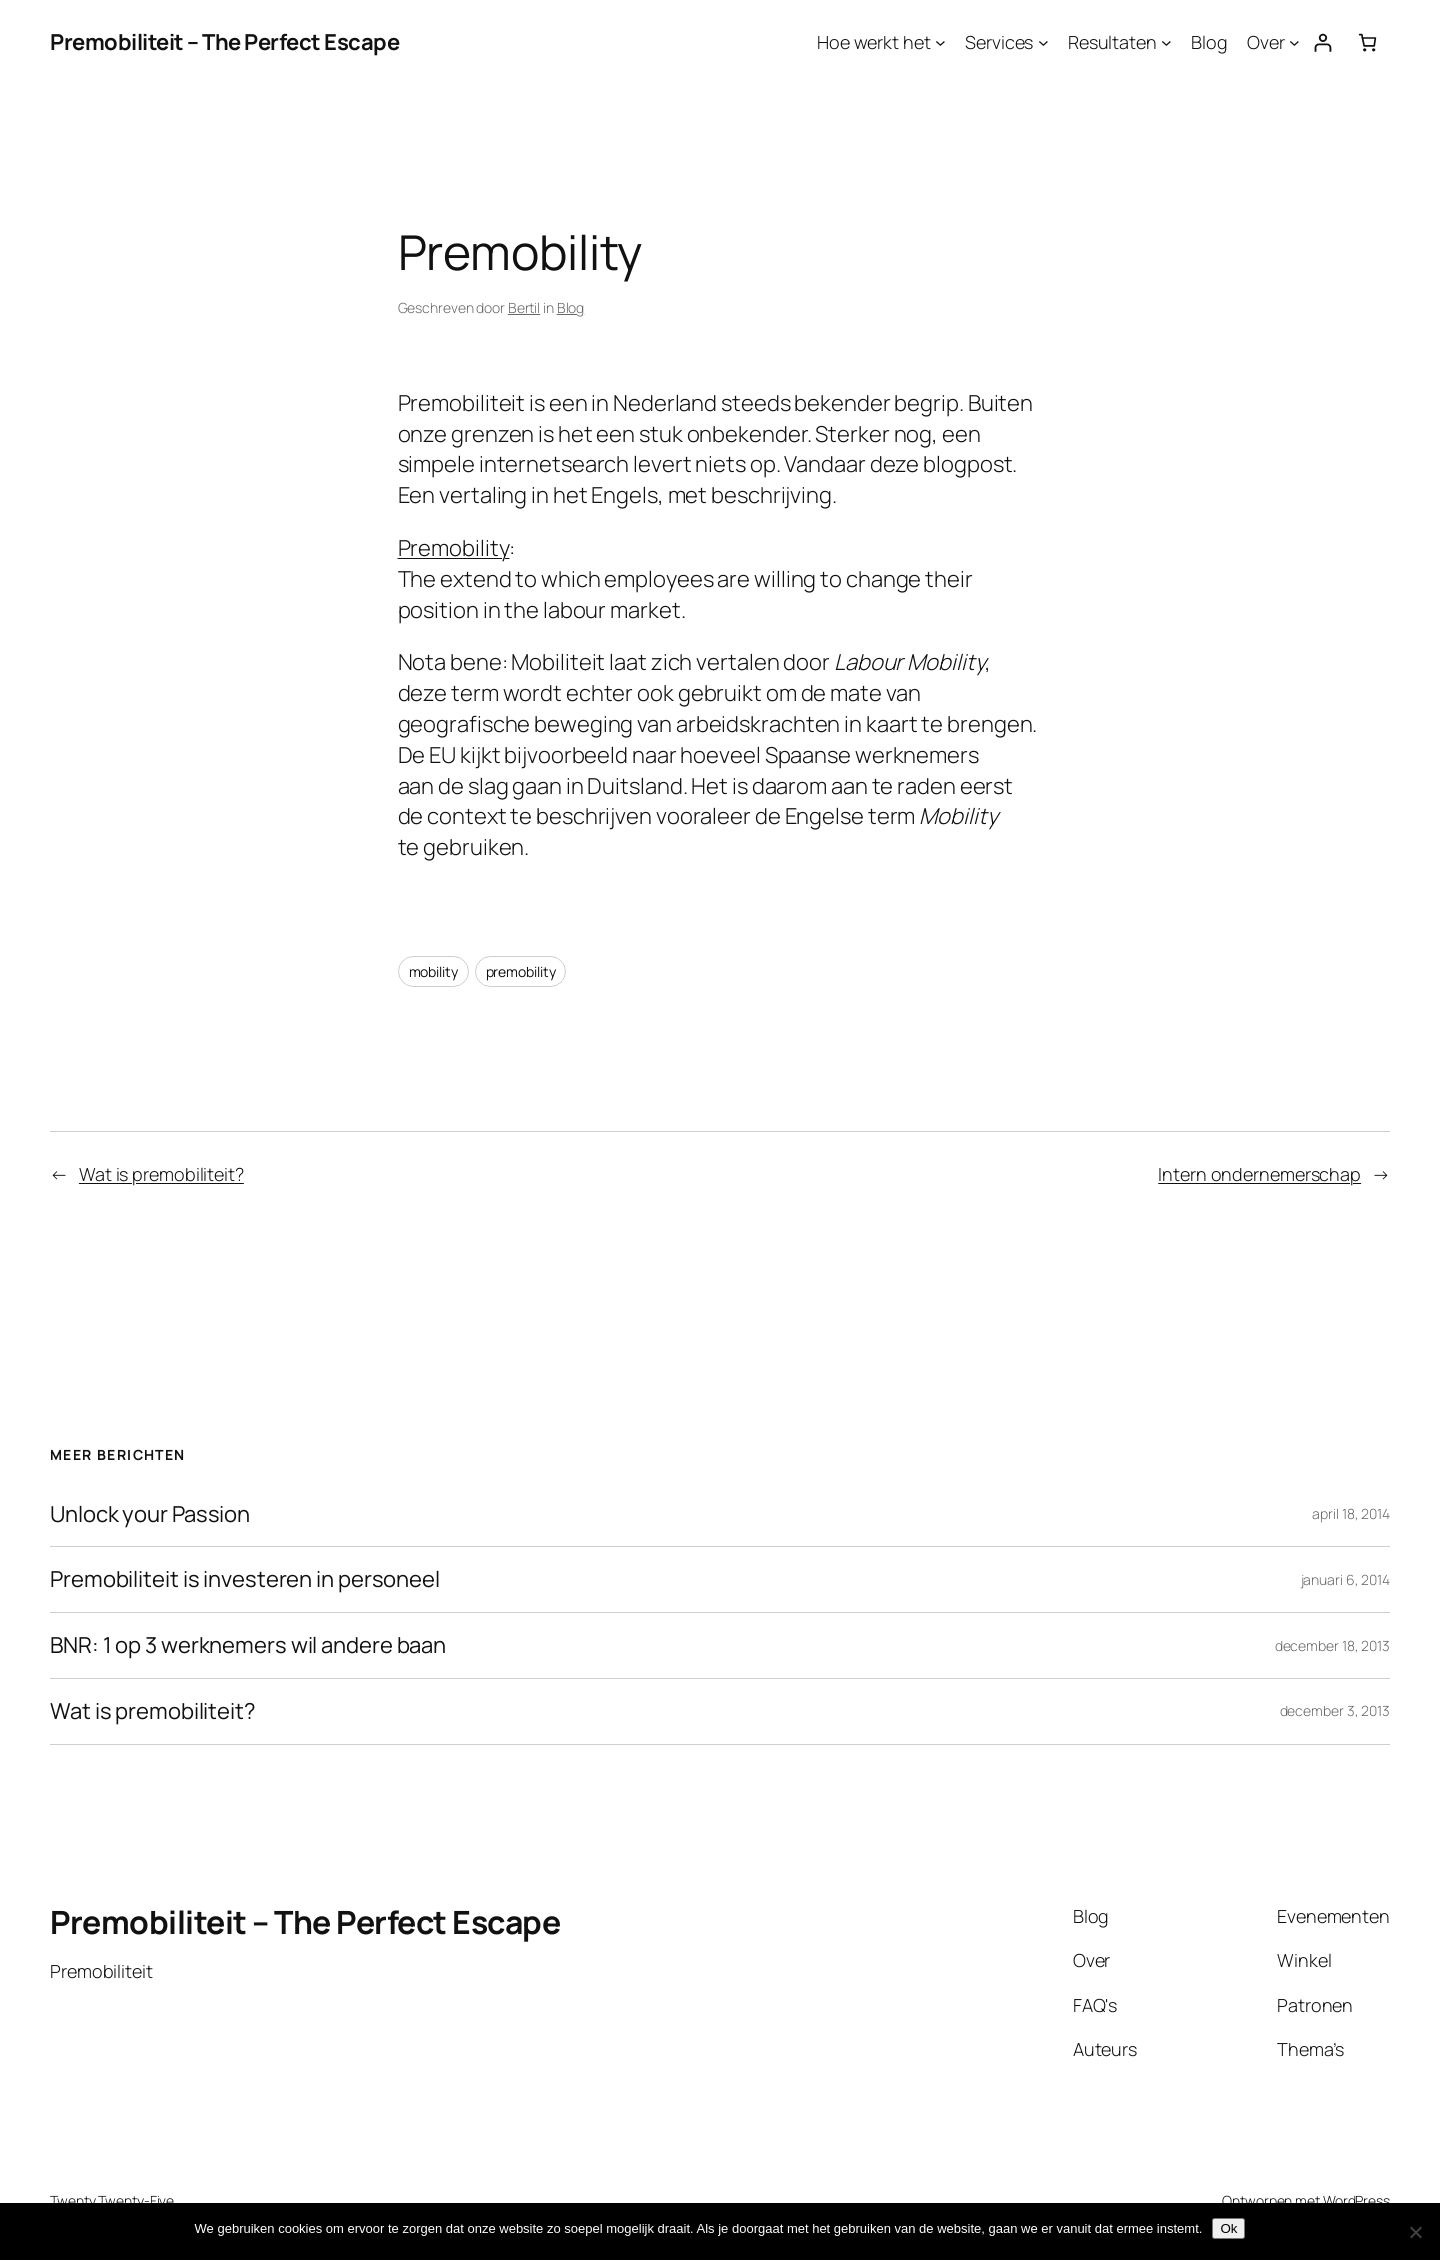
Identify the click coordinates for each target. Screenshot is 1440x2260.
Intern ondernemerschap (1259, 1174)
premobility (521, 971)
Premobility (454, 548)
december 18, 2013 (1332, 1645)
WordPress (1356, 2200)
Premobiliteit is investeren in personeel (245, 1579)
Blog (1209, 42)
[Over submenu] (1294, 42)
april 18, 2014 (1351, 1513)
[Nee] (1415, 2232)
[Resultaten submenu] (1166, 42)
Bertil (524, 307)
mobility (433, 971)
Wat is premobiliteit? (161, 1174)
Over (1266, 42)
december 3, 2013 (1335, 1710)
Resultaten (1112, 42)
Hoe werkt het (874, 42)
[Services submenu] (1043, 42)
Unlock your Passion (150, 1514)
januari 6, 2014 (1346, 1579)
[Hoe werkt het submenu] (940, 42)
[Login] (1322, 42)
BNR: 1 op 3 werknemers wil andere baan (248, 1645)
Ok (1228, 2228)
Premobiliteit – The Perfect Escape (224, 42)
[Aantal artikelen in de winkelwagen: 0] (1367, 42)
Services (999, 42)
